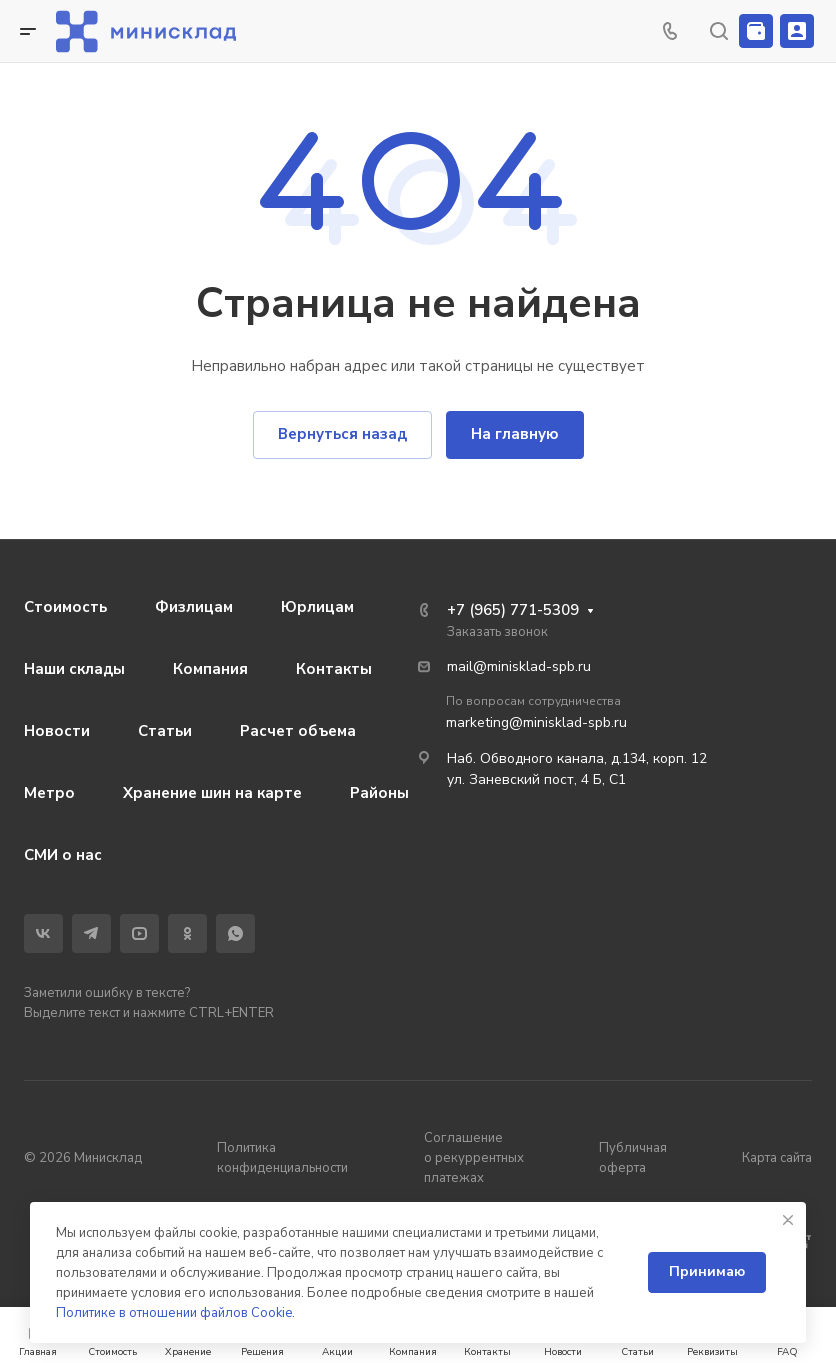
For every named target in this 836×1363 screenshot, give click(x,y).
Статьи (165, 731)
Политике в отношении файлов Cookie (174, 1313)
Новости (57, 731)
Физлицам (194, 607)
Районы (379, 793)
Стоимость (65, 607)
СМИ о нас (63, 855)
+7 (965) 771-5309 (513, 610)
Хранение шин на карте (212, 793)
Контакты (334, 669)
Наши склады (74, 669)
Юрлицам (317, 607)
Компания (210, 669)
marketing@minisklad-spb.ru (536, 722)
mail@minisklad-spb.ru (519, 666)
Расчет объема (298, 731)
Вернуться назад (342, 434)
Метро (49, 793)
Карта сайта (777, 1158)
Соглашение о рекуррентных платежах (474, 1158)
